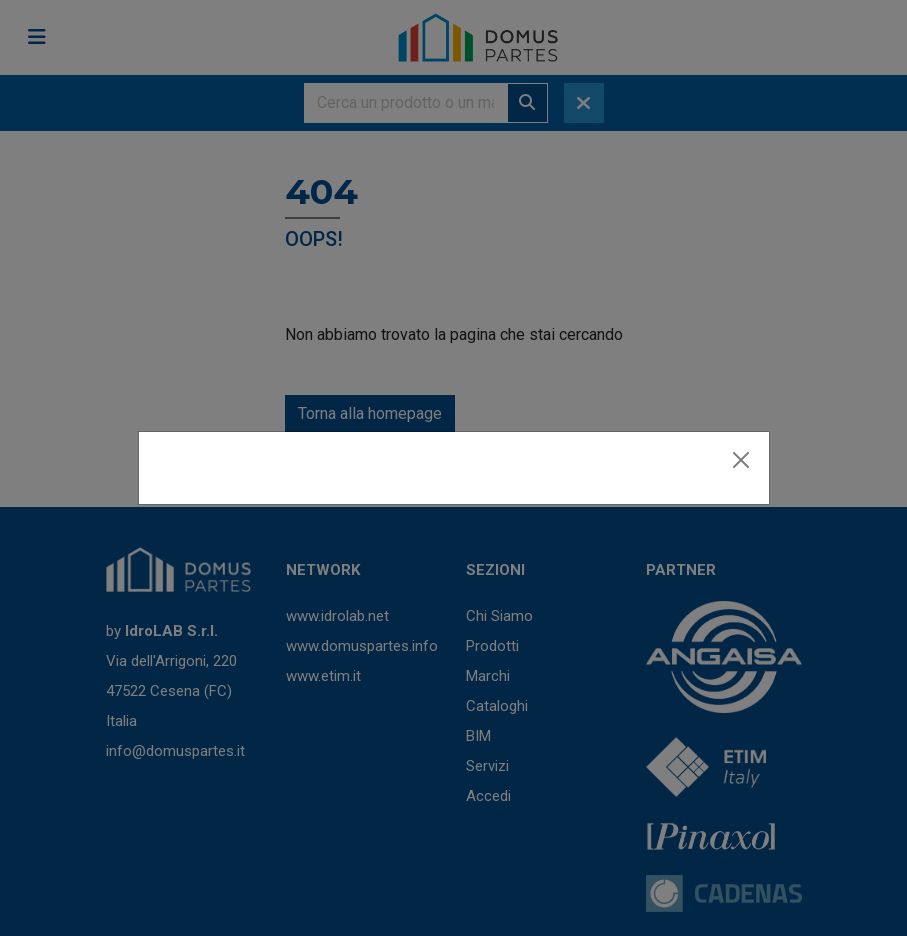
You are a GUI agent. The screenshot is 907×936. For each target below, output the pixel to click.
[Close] (741, 460)
